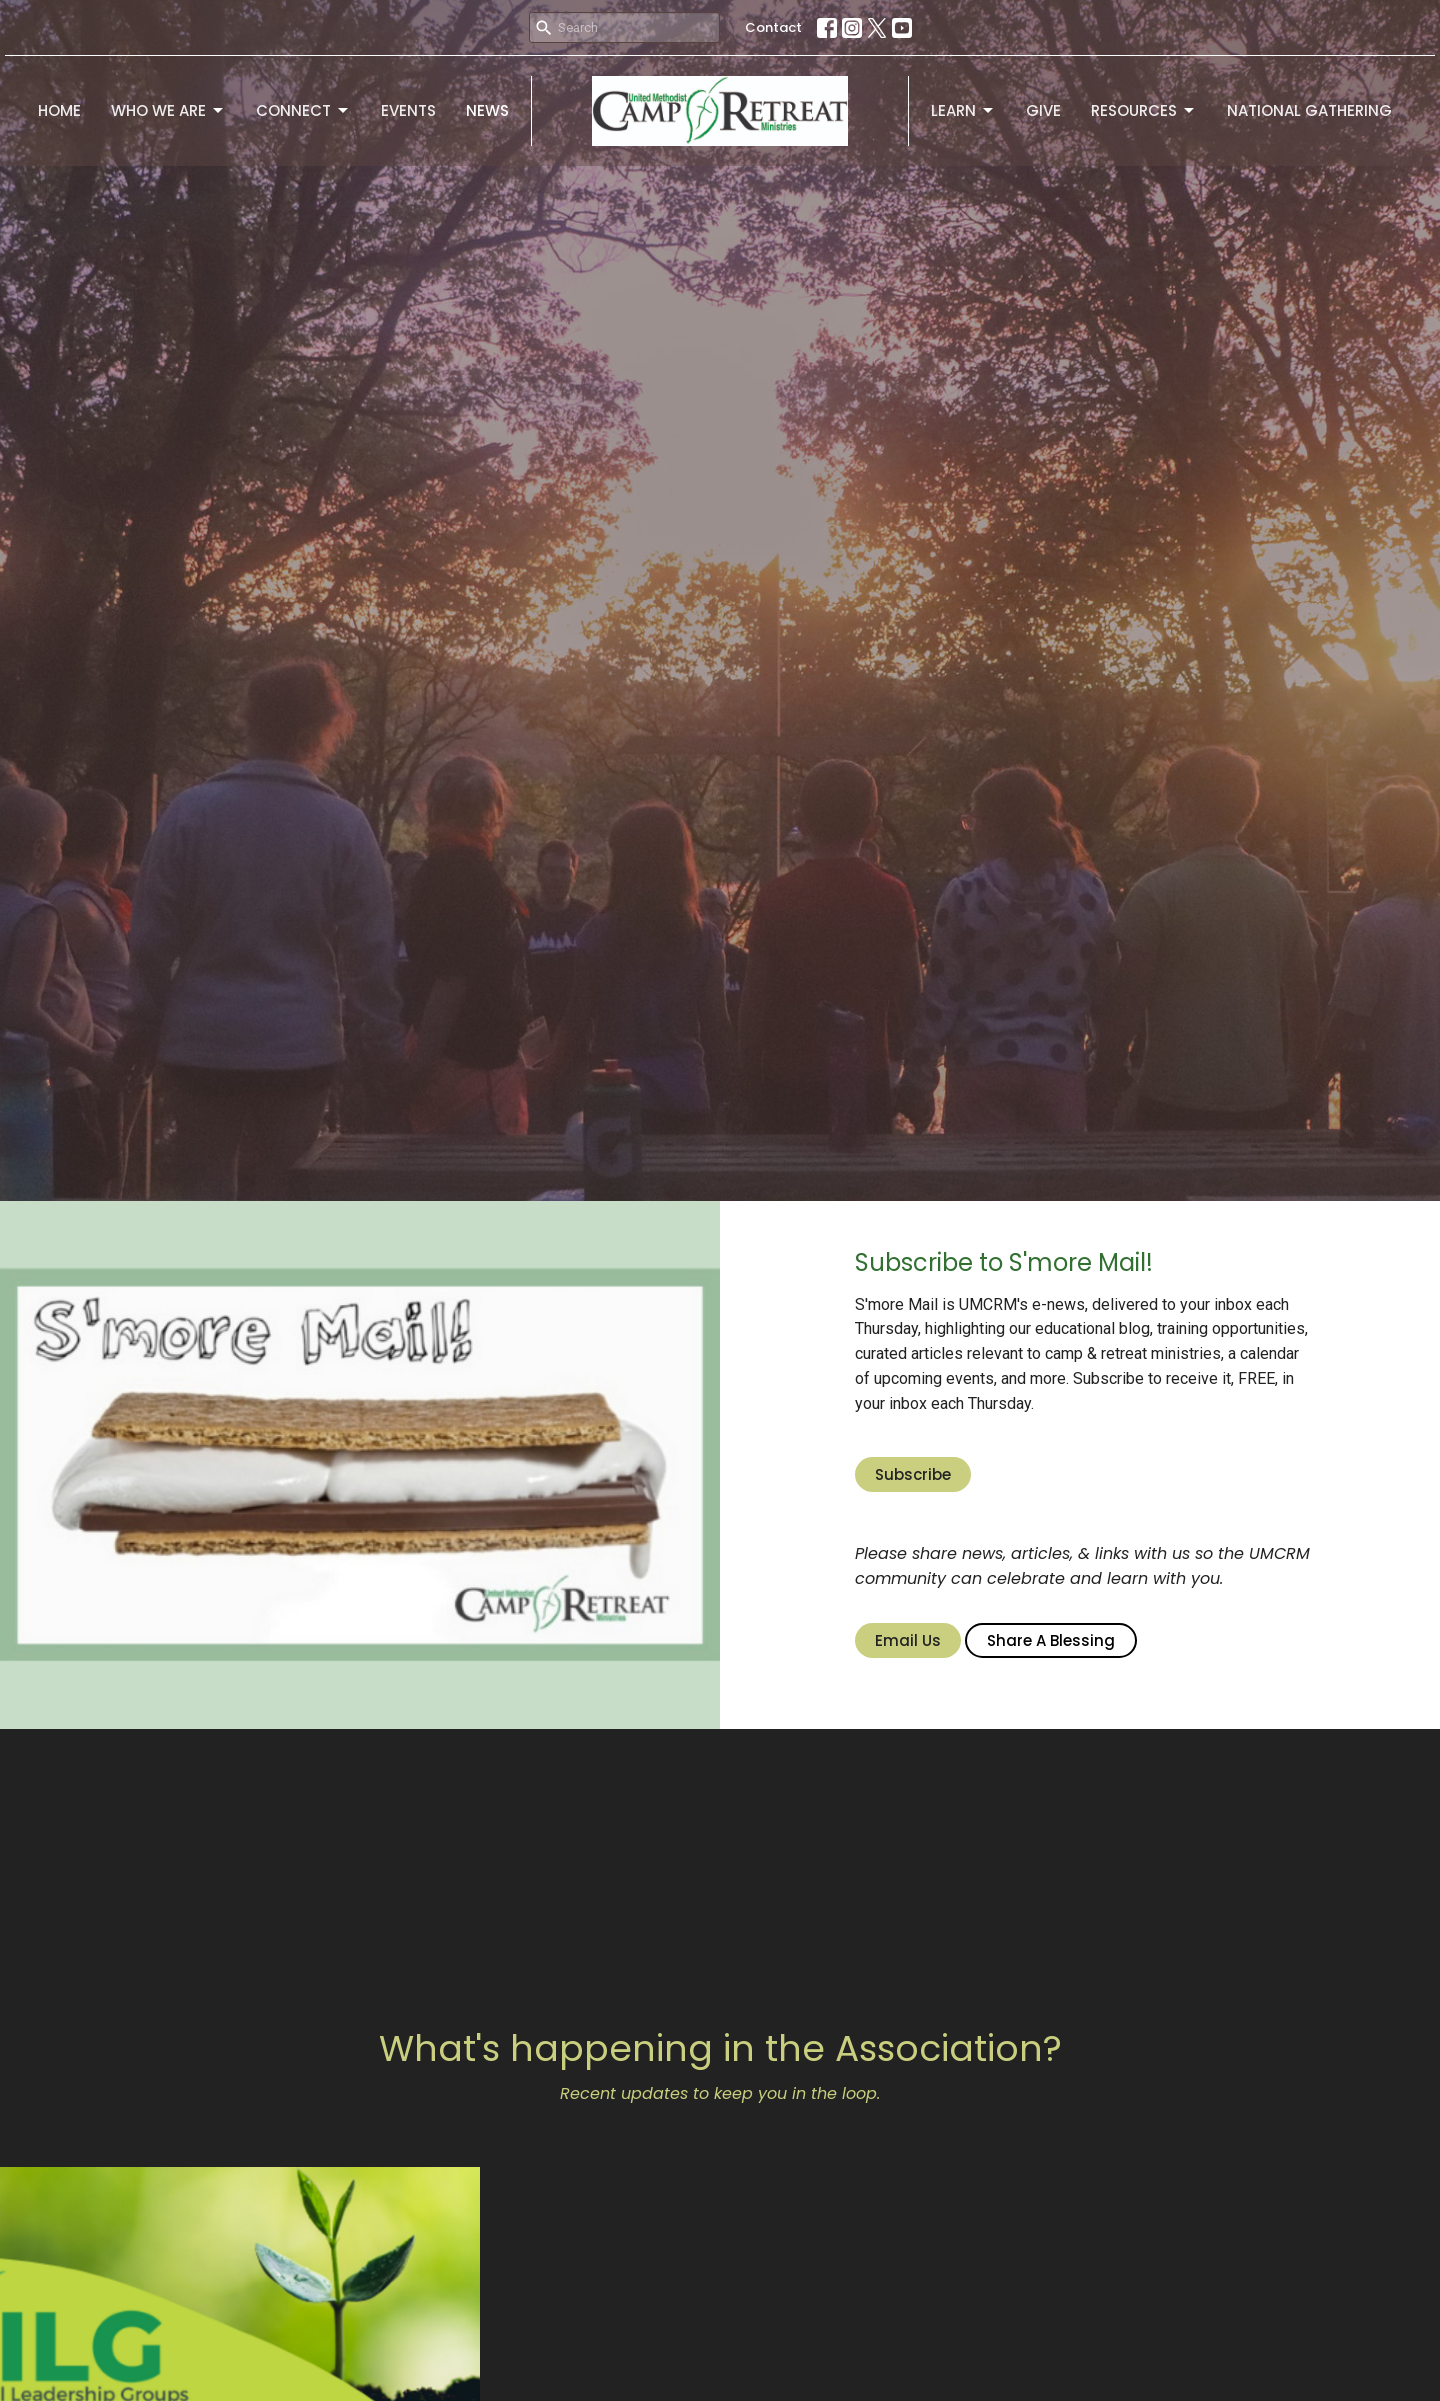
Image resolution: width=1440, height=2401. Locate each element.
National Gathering (1309, 110)
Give (1043, 110)
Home (59, 110)
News (487, 110)
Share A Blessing (1051, 1640)
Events (408, 110)
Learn (963, 110)
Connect (303, 110)
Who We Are (168, 110)
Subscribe (913, 1474)
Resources (1144, 110)
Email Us (908, 1640)
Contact (773, 27)
